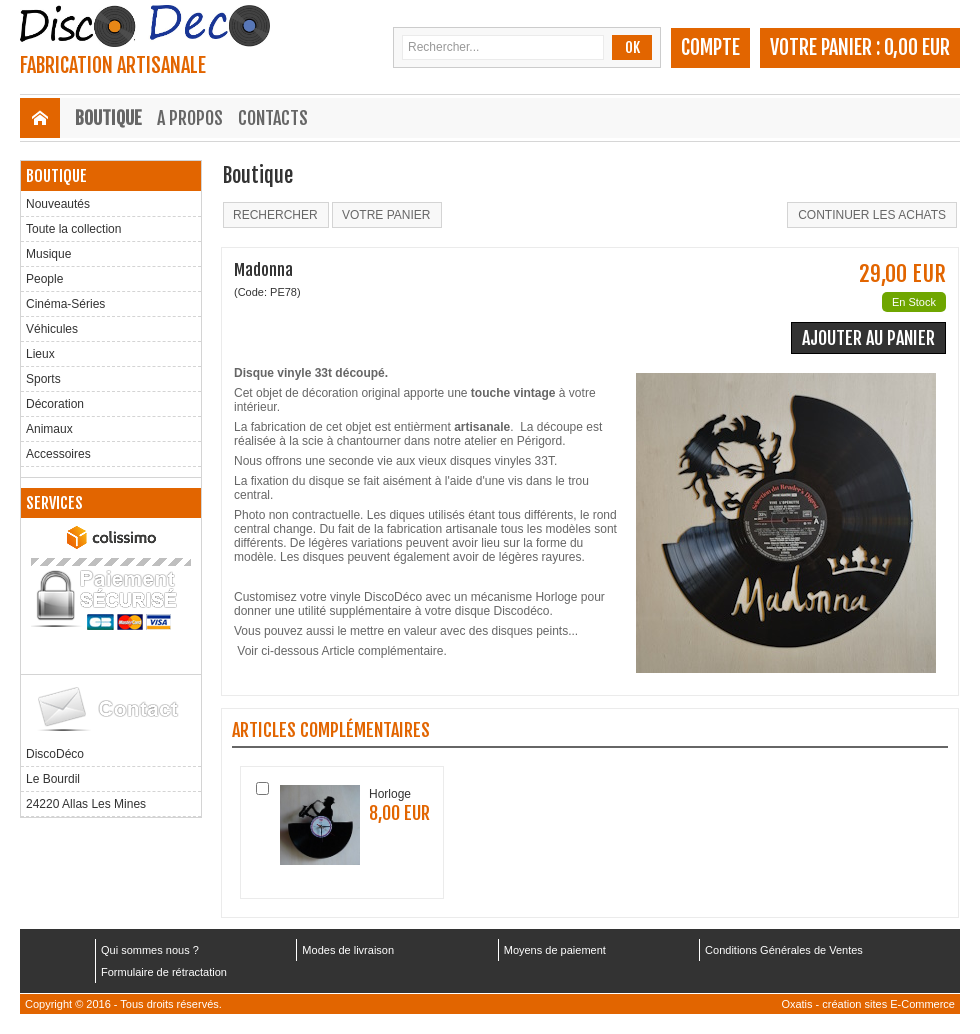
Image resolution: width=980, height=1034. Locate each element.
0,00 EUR (917, 47)
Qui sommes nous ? (150, 950)
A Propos (190, 118)
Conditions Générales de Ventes (784, 950)
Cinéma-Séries (65, 304)
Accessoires (58, 454)
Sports (43, 379)
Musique (48, 254)
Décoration (55, 404)
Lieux (40, 354)
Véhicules (52, 329)
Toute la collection (73, 229)
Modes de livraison (348, 950)
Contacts (273, 118)
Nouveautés (58, 204)
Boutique (108, 118)
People (44, 279)
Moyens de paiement (555, 950)
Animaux (49, 429)
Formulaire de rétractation (164, 972)
